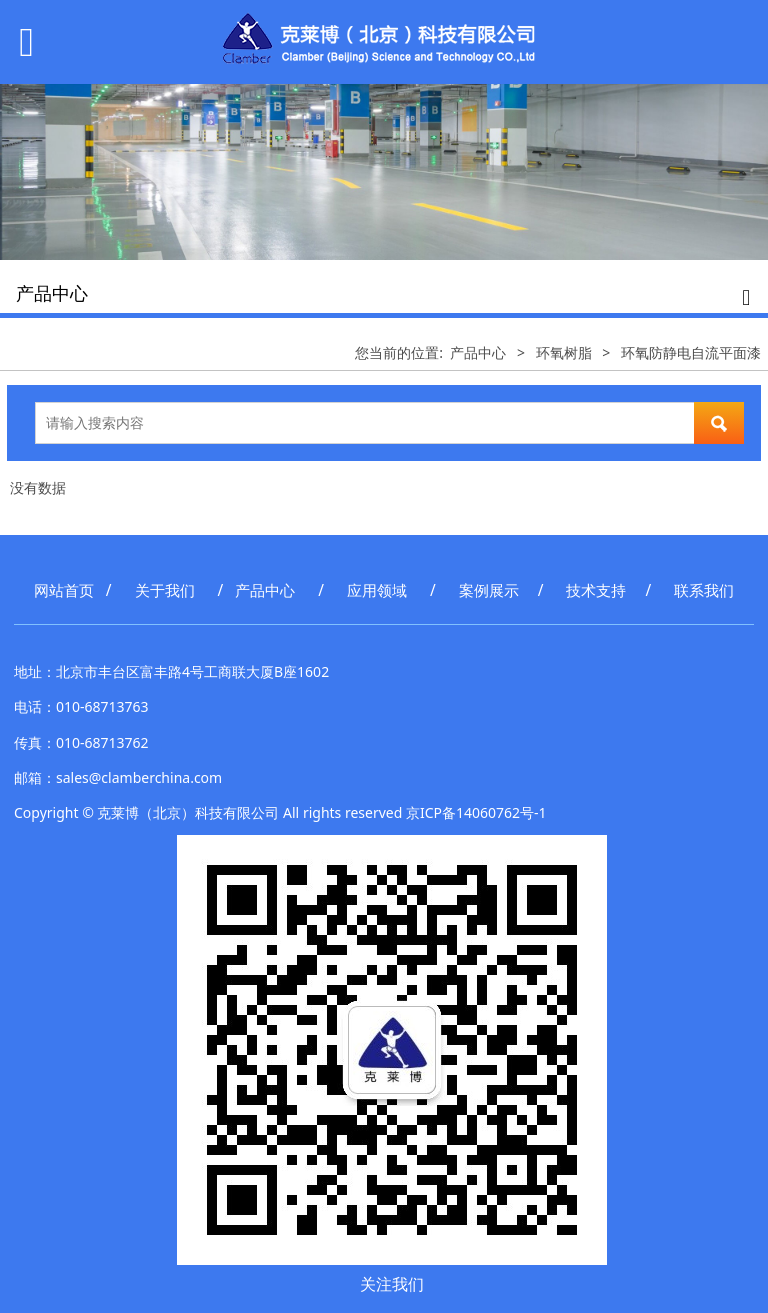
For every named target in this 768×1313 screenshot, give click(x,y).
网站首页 (64, 590)
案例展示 (489, 590)
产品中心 (478, 352)
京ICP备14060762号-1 (476, 812)
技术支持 (596, 590)
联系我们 (704, 590)
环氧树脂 (564, 352)
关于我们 (165, 590)
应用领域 (377, 590)
